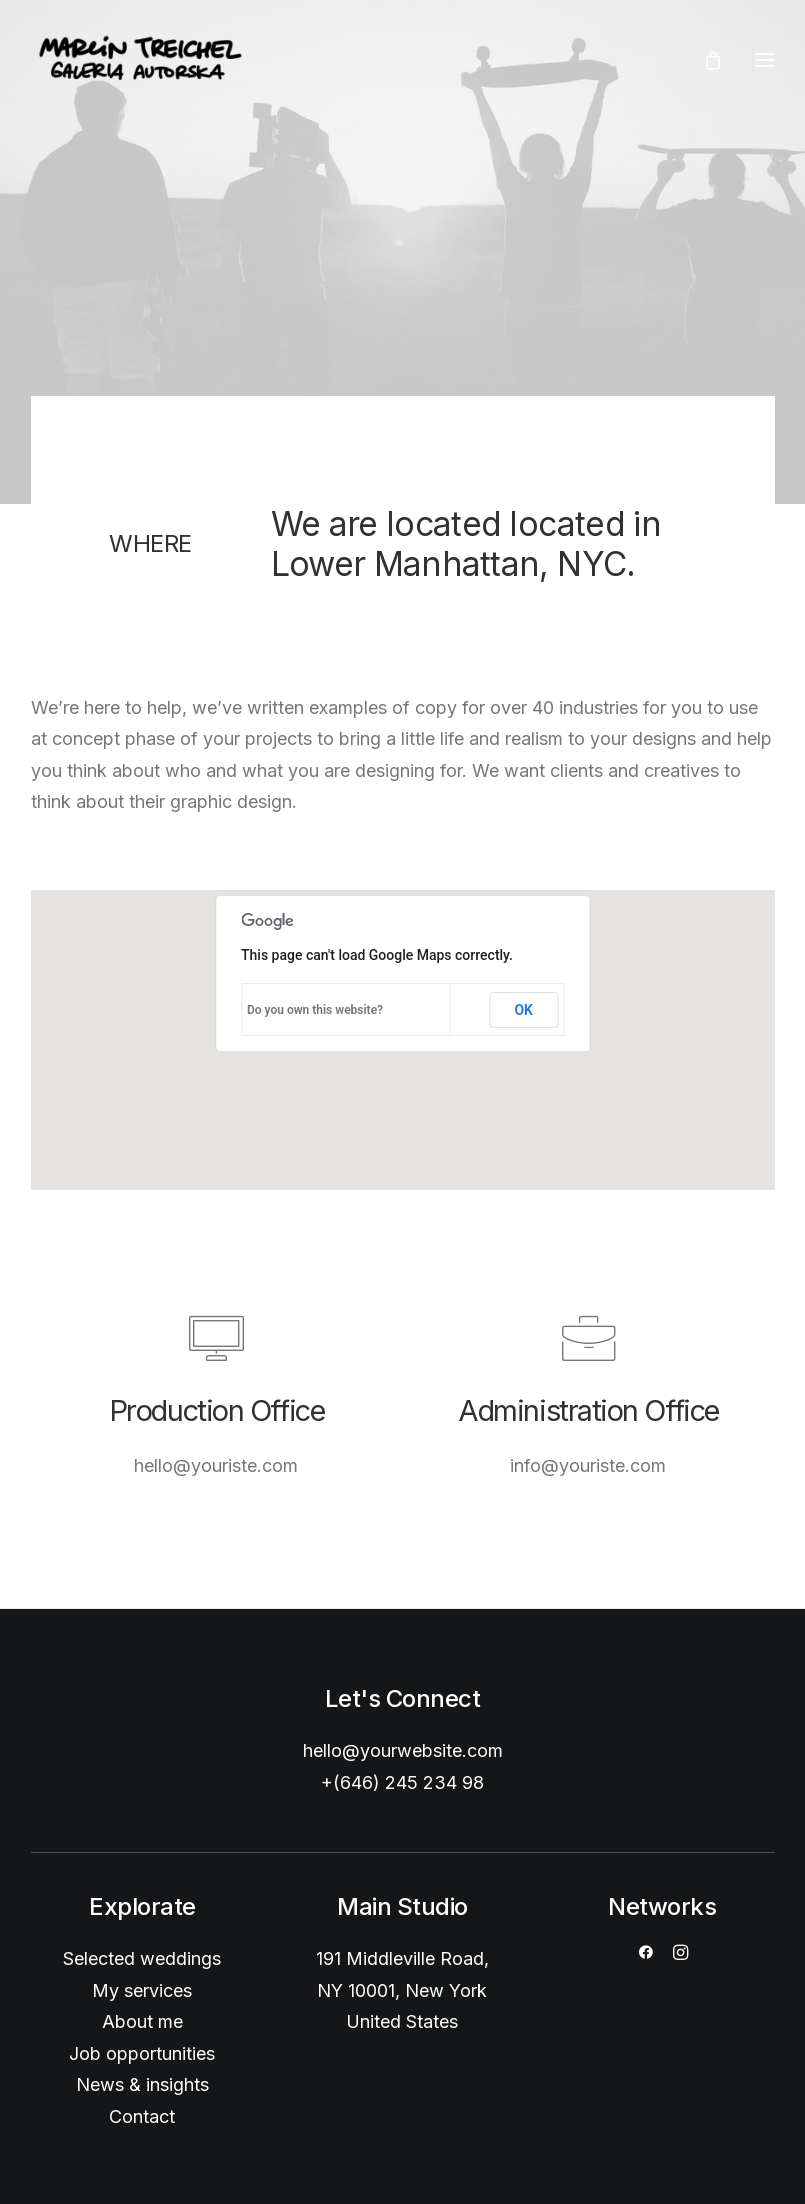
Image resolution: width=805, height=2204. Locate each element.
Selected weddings (142, 1958)
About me (142, 2021)
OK (523, 1010)
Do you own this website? (315, 1010)
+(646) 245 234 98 (402, 1782)
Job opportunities (142, 2053)
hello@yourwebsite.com (403, 1750)
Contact (142, 2116)
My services (142, 1990)
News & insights (142, 2084)
